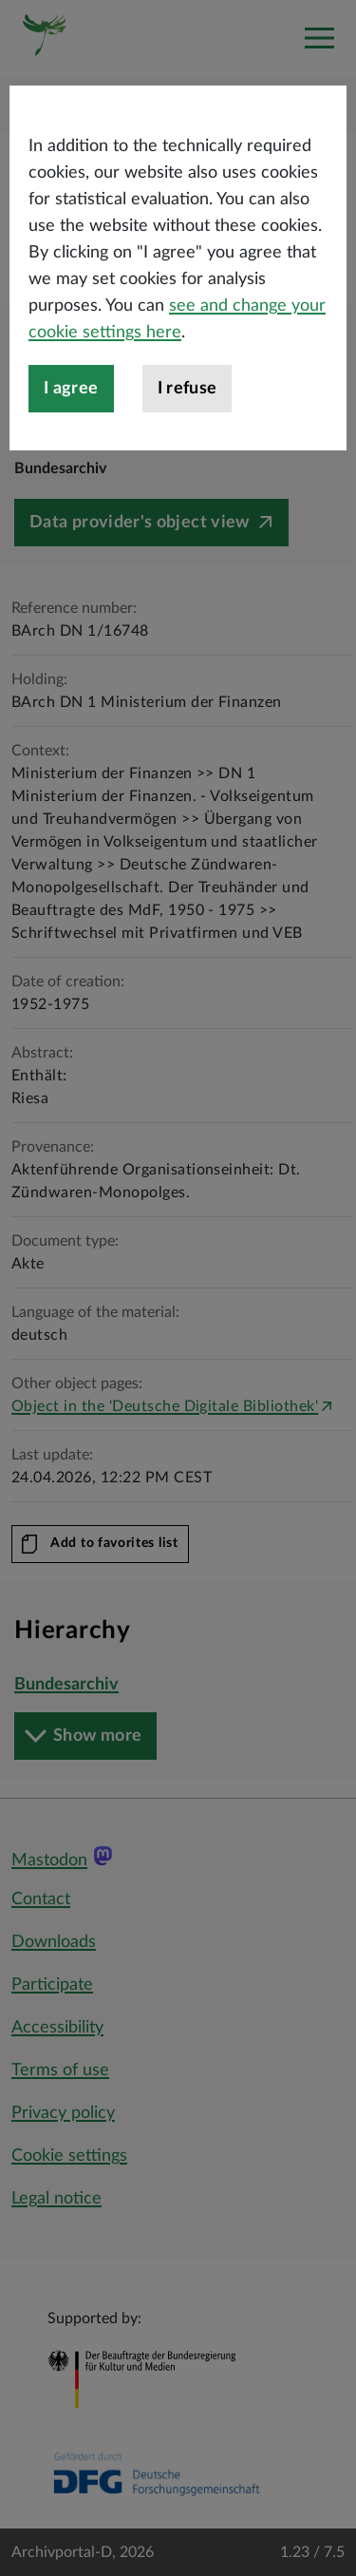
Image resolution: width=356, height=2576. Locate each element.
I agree (71, 430)
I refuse (187, 430)
